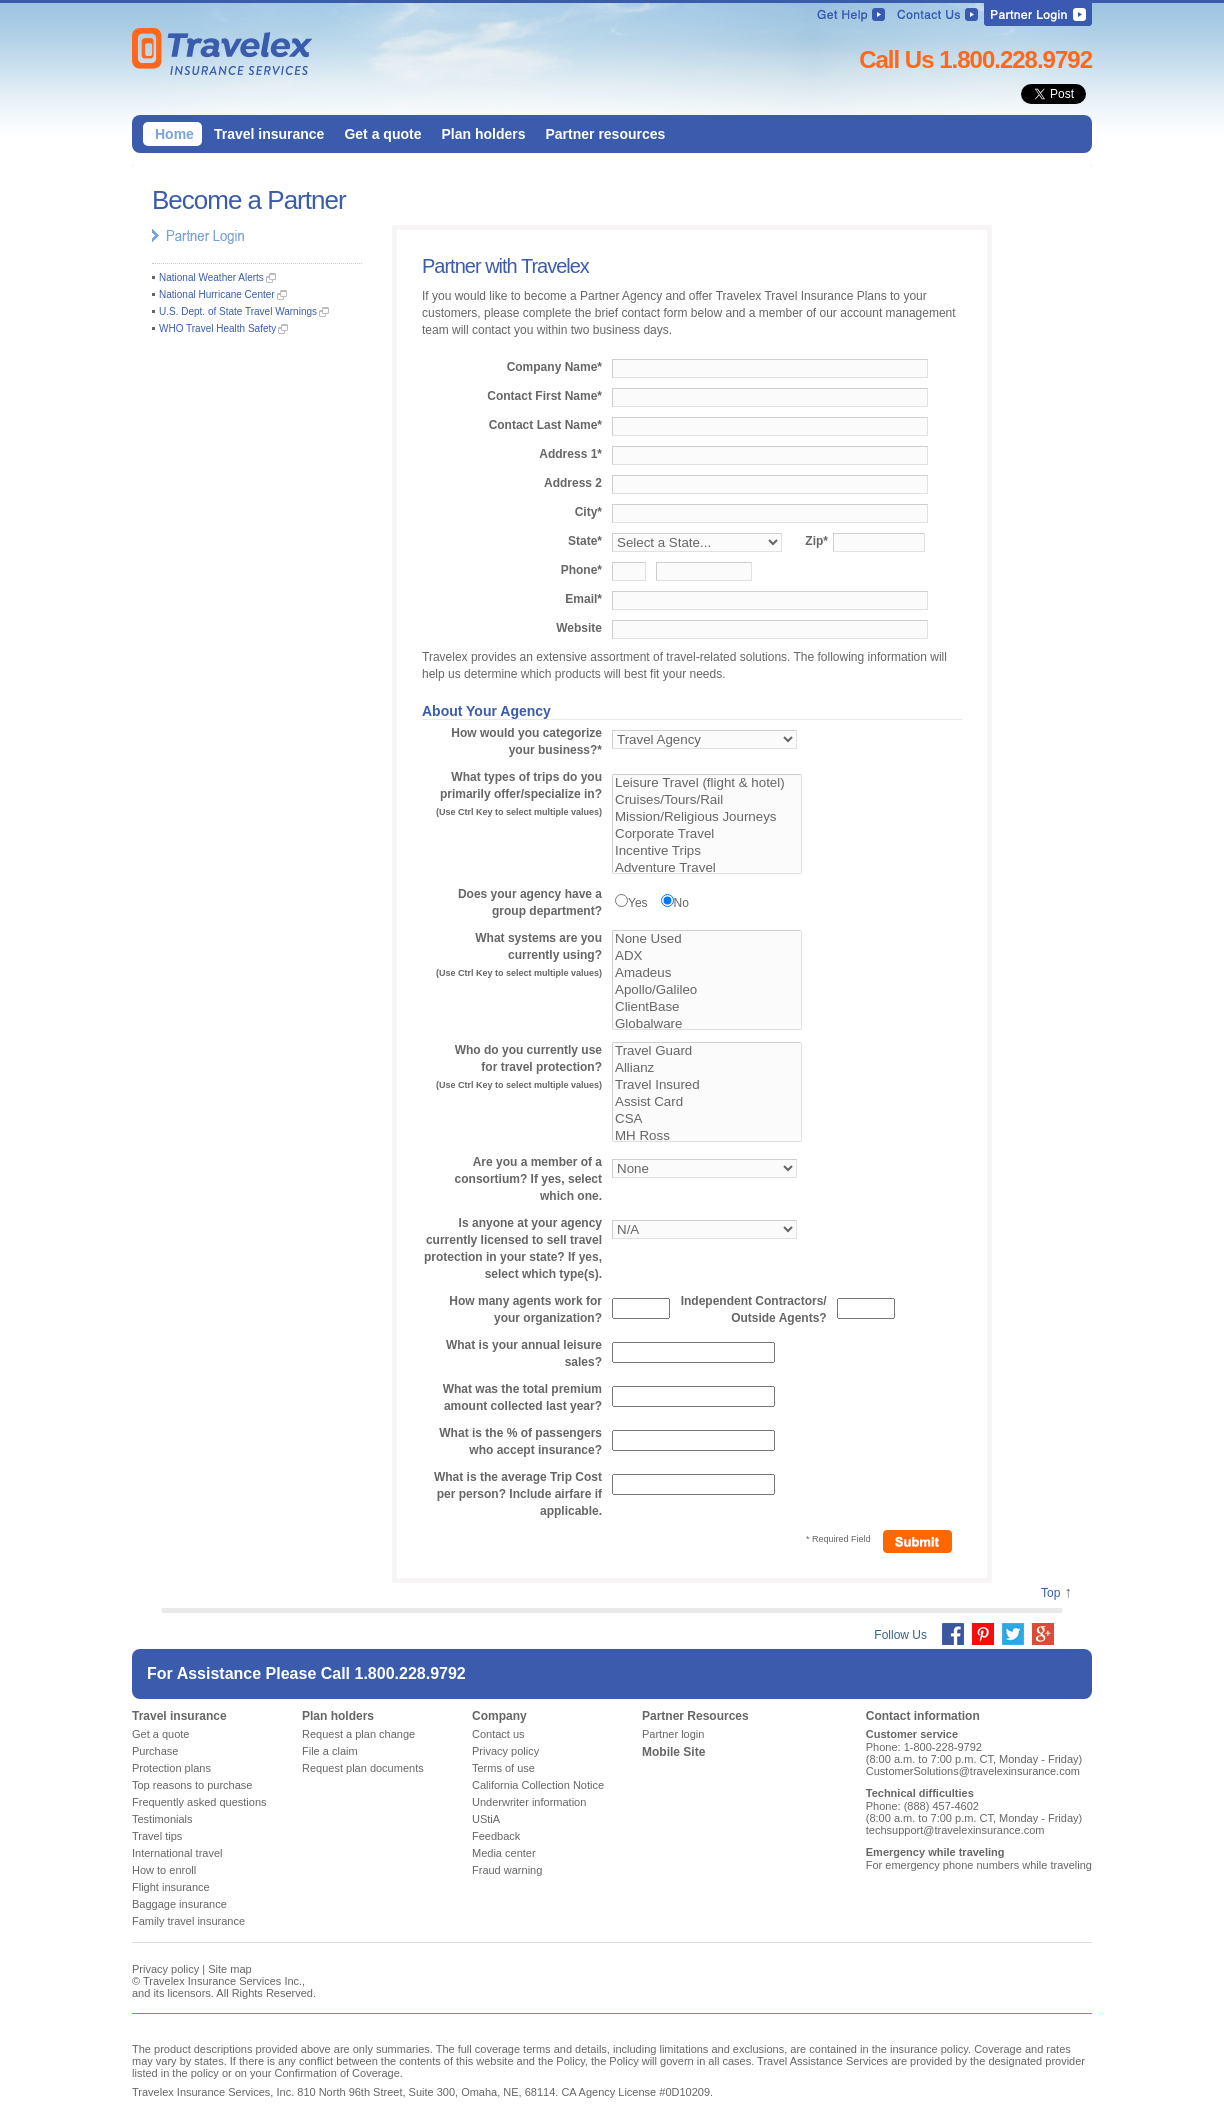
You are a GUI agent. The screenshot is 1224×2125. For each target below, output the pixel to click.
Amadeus (707, 973)
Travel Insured (707, 1085)
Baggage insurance (179, 1904)
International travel (177, 1853)
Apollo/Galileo (707, 990)
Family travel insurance (188, 1921)
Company (499, 1716)
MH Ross (707, 1136)
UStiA (486, 1819)
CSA (707, 1119)
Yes (638, 903)
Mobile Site (673, 1752)
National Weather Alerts (211, 277)
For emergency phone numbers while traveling (979, 1865)
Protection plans (171, 1768)
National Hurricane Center (217, 294)
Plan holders (338, 1716)
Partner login (673, 1734)
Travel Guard (707, 1051)
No (681, 903)
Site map (229, 1969)
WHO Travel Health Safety (217, 328)
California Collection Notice (538, 1785)
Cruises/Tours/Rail (707, 800)
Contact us (498, 1734)
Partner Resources (695, 1716)
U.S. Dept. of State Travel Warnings (238, 311)
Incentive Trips (707, 851)
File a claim (330, 1751)
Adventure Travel (707, 868)
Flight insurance (171, 1887)
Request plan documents (363, 1768)
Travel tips (157, 1836)
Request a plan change (358, 1734)
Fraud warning (507, 1870)
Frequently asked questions (199, 1802)
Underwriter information (529, 1802)
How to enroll (164, 1870)
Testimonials (162, 1819)
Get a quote (161, 1734)
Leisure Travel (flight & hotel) (707, 783)
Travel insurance (179, 1716)
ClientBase (707, 1007)
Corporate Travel (707, 834)
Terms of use (503, 1768)
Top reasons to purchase (192, 1785)
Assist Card (707, 1102)
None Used (707, 939)
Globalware (707, 1024)
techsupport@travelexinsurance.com (955, 1830)
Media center (504, 1853)
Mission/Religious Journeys (707, 817)
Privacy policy (505, 1751)
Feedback (496, 1836)
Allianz (707, 1068)
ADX (707, 956)
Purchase (155, 1751)
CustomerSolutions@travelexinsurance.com (973, 1771)
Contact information (923, 1716)
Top (1050, 1593)
